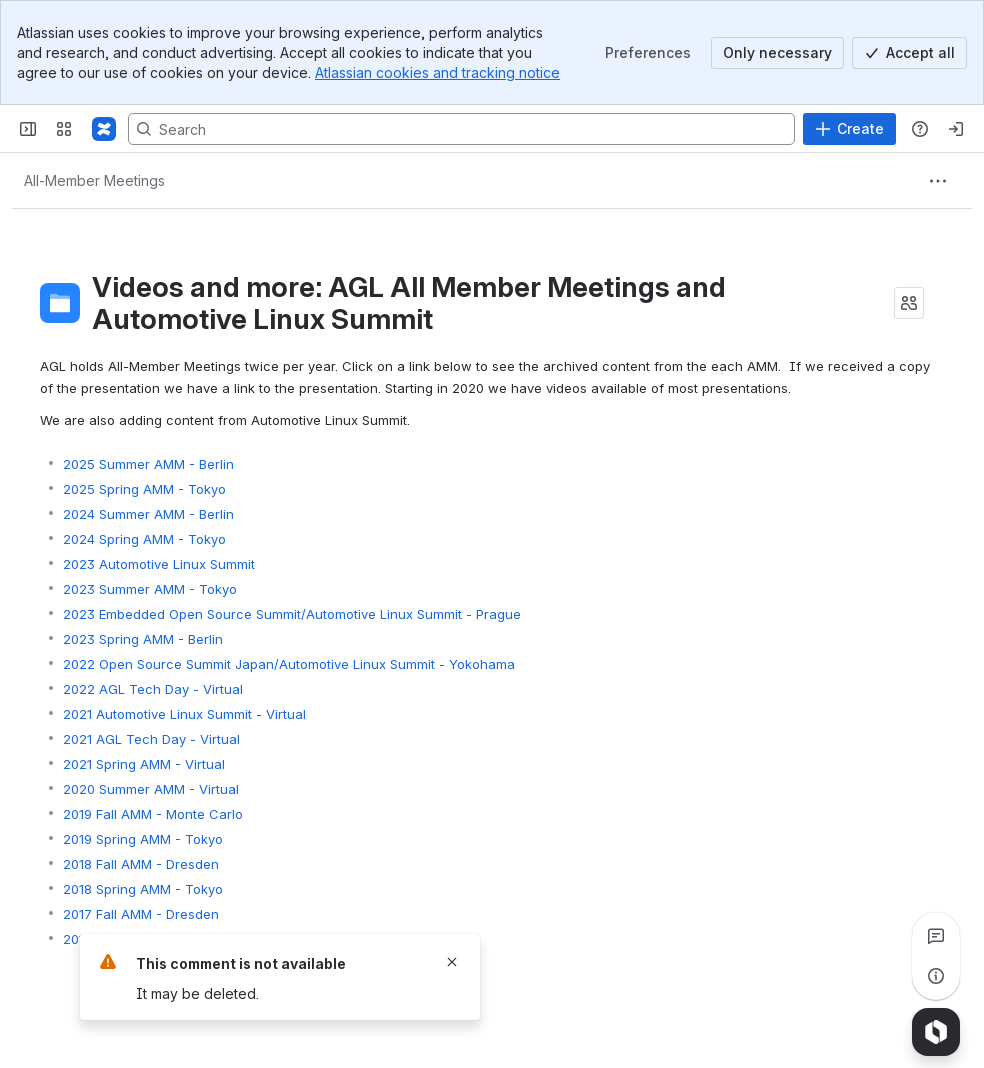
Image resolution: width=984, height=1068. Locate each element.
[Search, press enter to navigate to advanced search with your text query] (461, 129)
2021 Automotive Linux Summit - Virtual (184, 714)
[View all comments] (936, 936)
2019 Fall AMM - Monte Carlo (153, 814)
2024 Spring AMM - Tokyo (144, 539)
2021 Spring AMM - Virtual (144, 764)
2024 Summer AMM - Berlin (148, 514)
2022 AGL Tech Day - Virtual (153, 689)
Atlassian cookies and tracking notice (437, 72)
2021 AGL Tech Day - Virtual (151, 739)
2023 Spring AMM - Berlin (143, 639)
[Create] (849, 129)
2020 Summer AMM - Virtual (151, 789)
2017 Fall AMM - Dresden (141, 914)
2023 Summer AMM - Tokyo (150, 589)
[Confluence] (104, 129)
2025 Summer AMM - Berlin (148, 464)
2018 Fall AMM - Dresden (141, 864)
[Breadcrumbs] (94, 181)
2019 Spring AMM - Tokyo (143, 839)
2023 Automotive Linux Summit (159, 564)
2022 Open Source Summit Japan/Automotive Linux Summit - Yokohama (289, 664)
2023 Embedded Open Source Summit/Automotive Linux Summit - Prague (292, 614)
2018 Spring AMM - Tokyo (143, 889)
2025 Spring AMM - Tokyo (144, 489)
